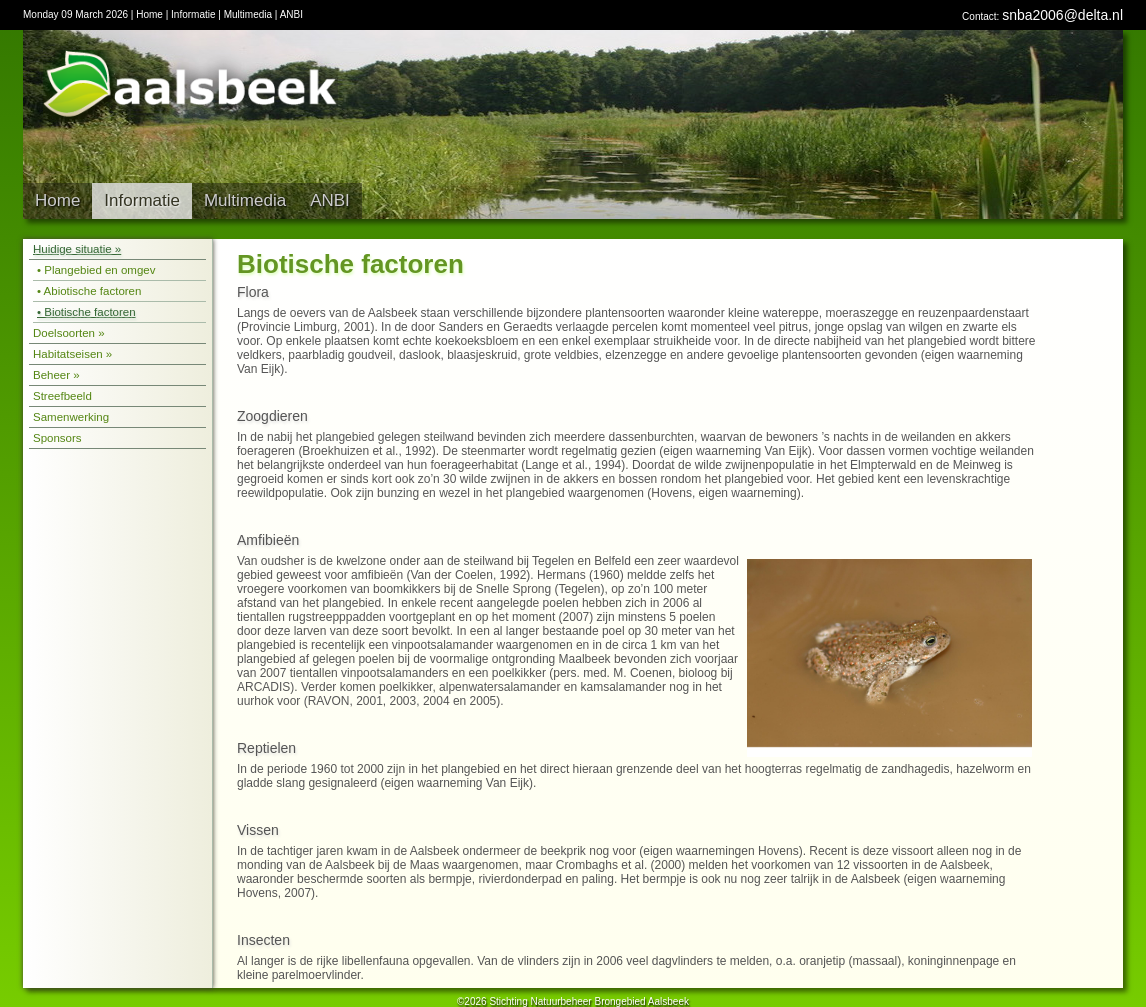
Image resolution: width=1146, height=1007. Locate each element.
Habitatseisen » (72, 354)
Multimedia (248, 14)
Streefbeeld (62, 396)
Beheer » (56, 375)
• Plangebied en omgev (96, 270)
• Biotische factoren (86, 312)
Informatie (193, 14)
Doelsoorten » (69, 333)
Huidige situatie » (77, 249)
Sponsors (57, 438)
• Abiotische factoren (89, 291)
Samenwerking (71, 417)
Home (149, 14)
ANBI (291, 14)
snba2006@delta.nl (1062, 15)
